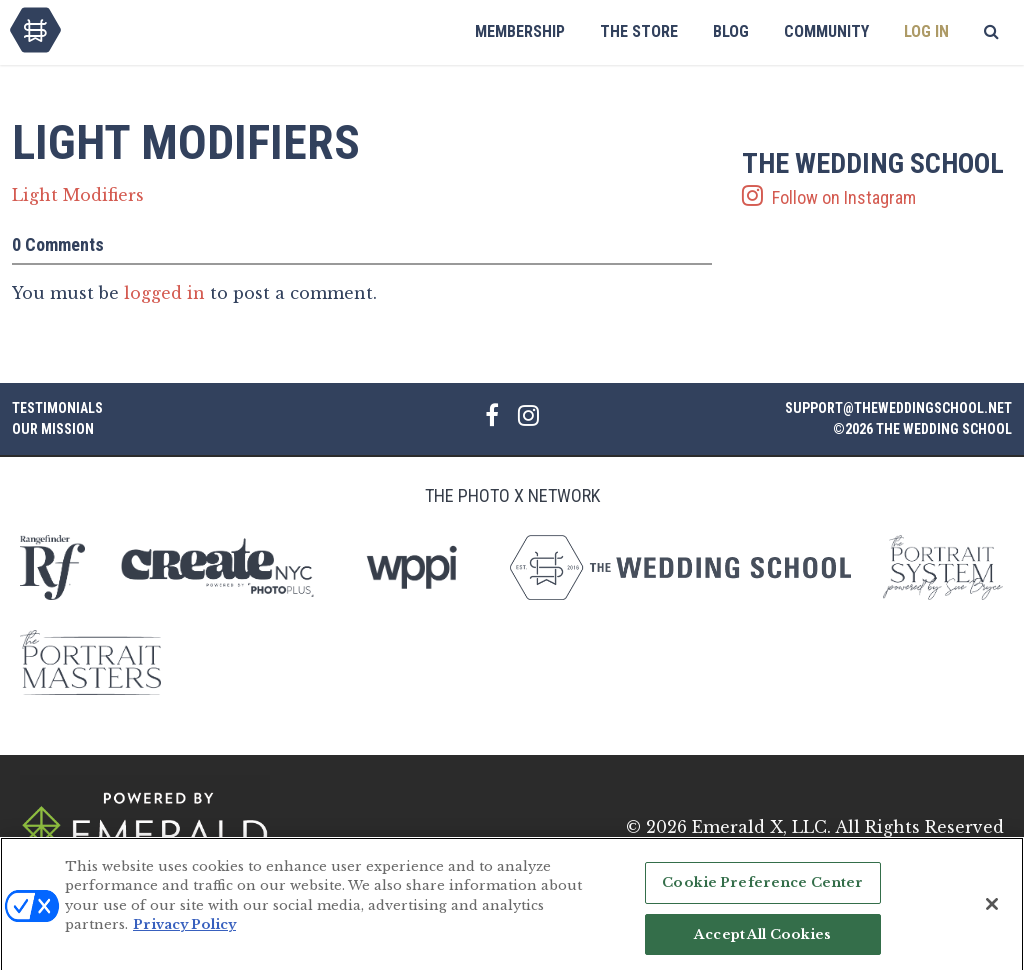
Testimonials (57, 408)
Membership (520, 31)
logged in (164, 293)
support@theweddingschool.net (898, 408)
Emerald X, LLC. (761, 827)
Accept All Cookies (762, 941)
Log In (926, 31)
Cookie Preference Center (762, 890)
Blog (731, 31)
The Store (639, 31)
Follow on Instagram (877, 179)
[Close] (992, 912)
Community (826, 31)
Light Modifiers (78, 195)
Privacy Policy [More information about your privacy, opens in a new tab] (184, 932)
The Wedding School (35, 30)
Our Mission (53, 429)
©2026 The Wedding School (922, 429)
